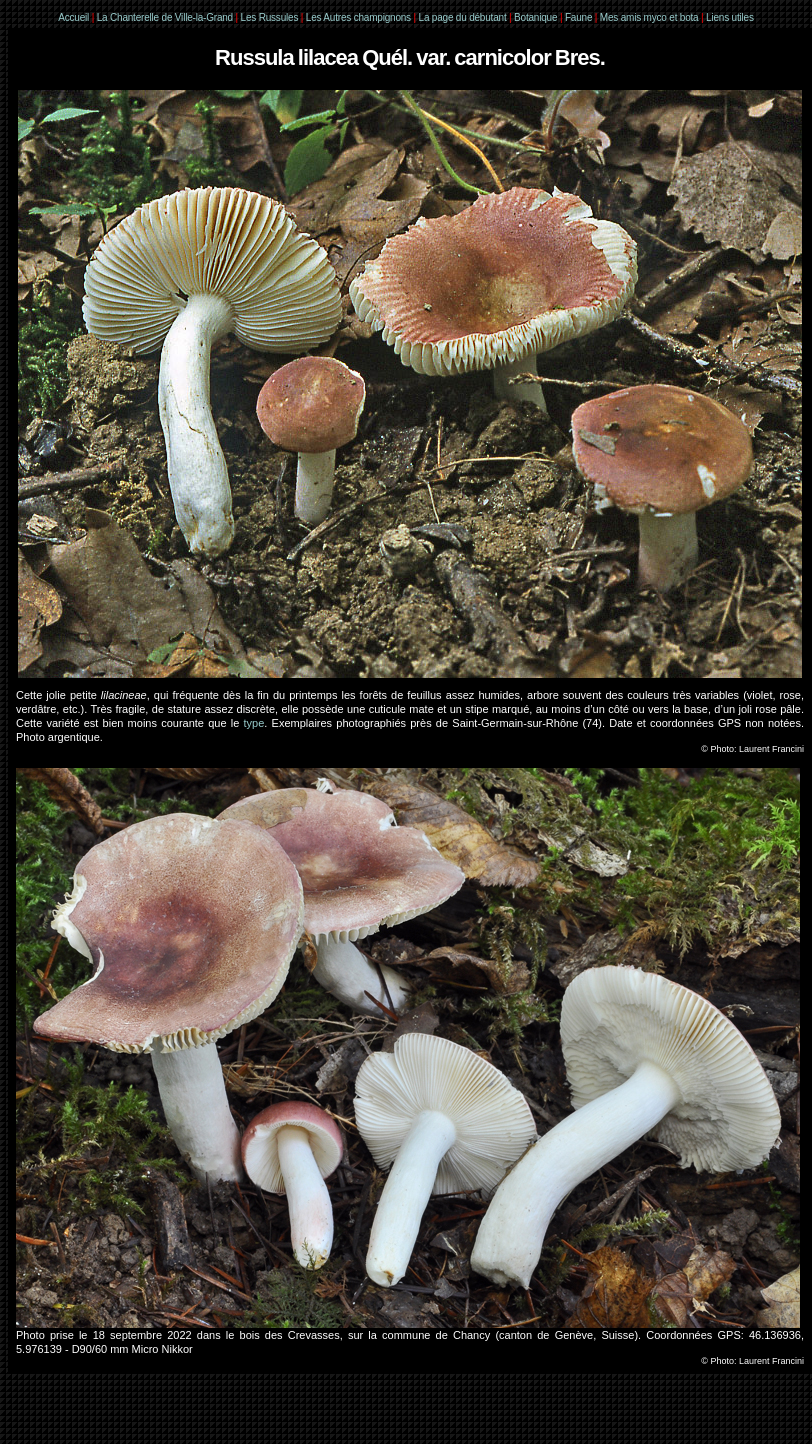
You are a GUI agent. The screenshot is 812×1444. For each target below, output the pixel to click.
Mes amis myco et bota (649, 17)
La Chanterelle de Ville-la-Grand (166, 17)
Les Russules (270, 17)
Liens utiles (730, 17)
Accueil (73, 17)
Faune (578, 17)
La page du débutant (463, 17)
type (254, 723)
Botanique (535, 17)
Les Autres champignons (358, 17)
